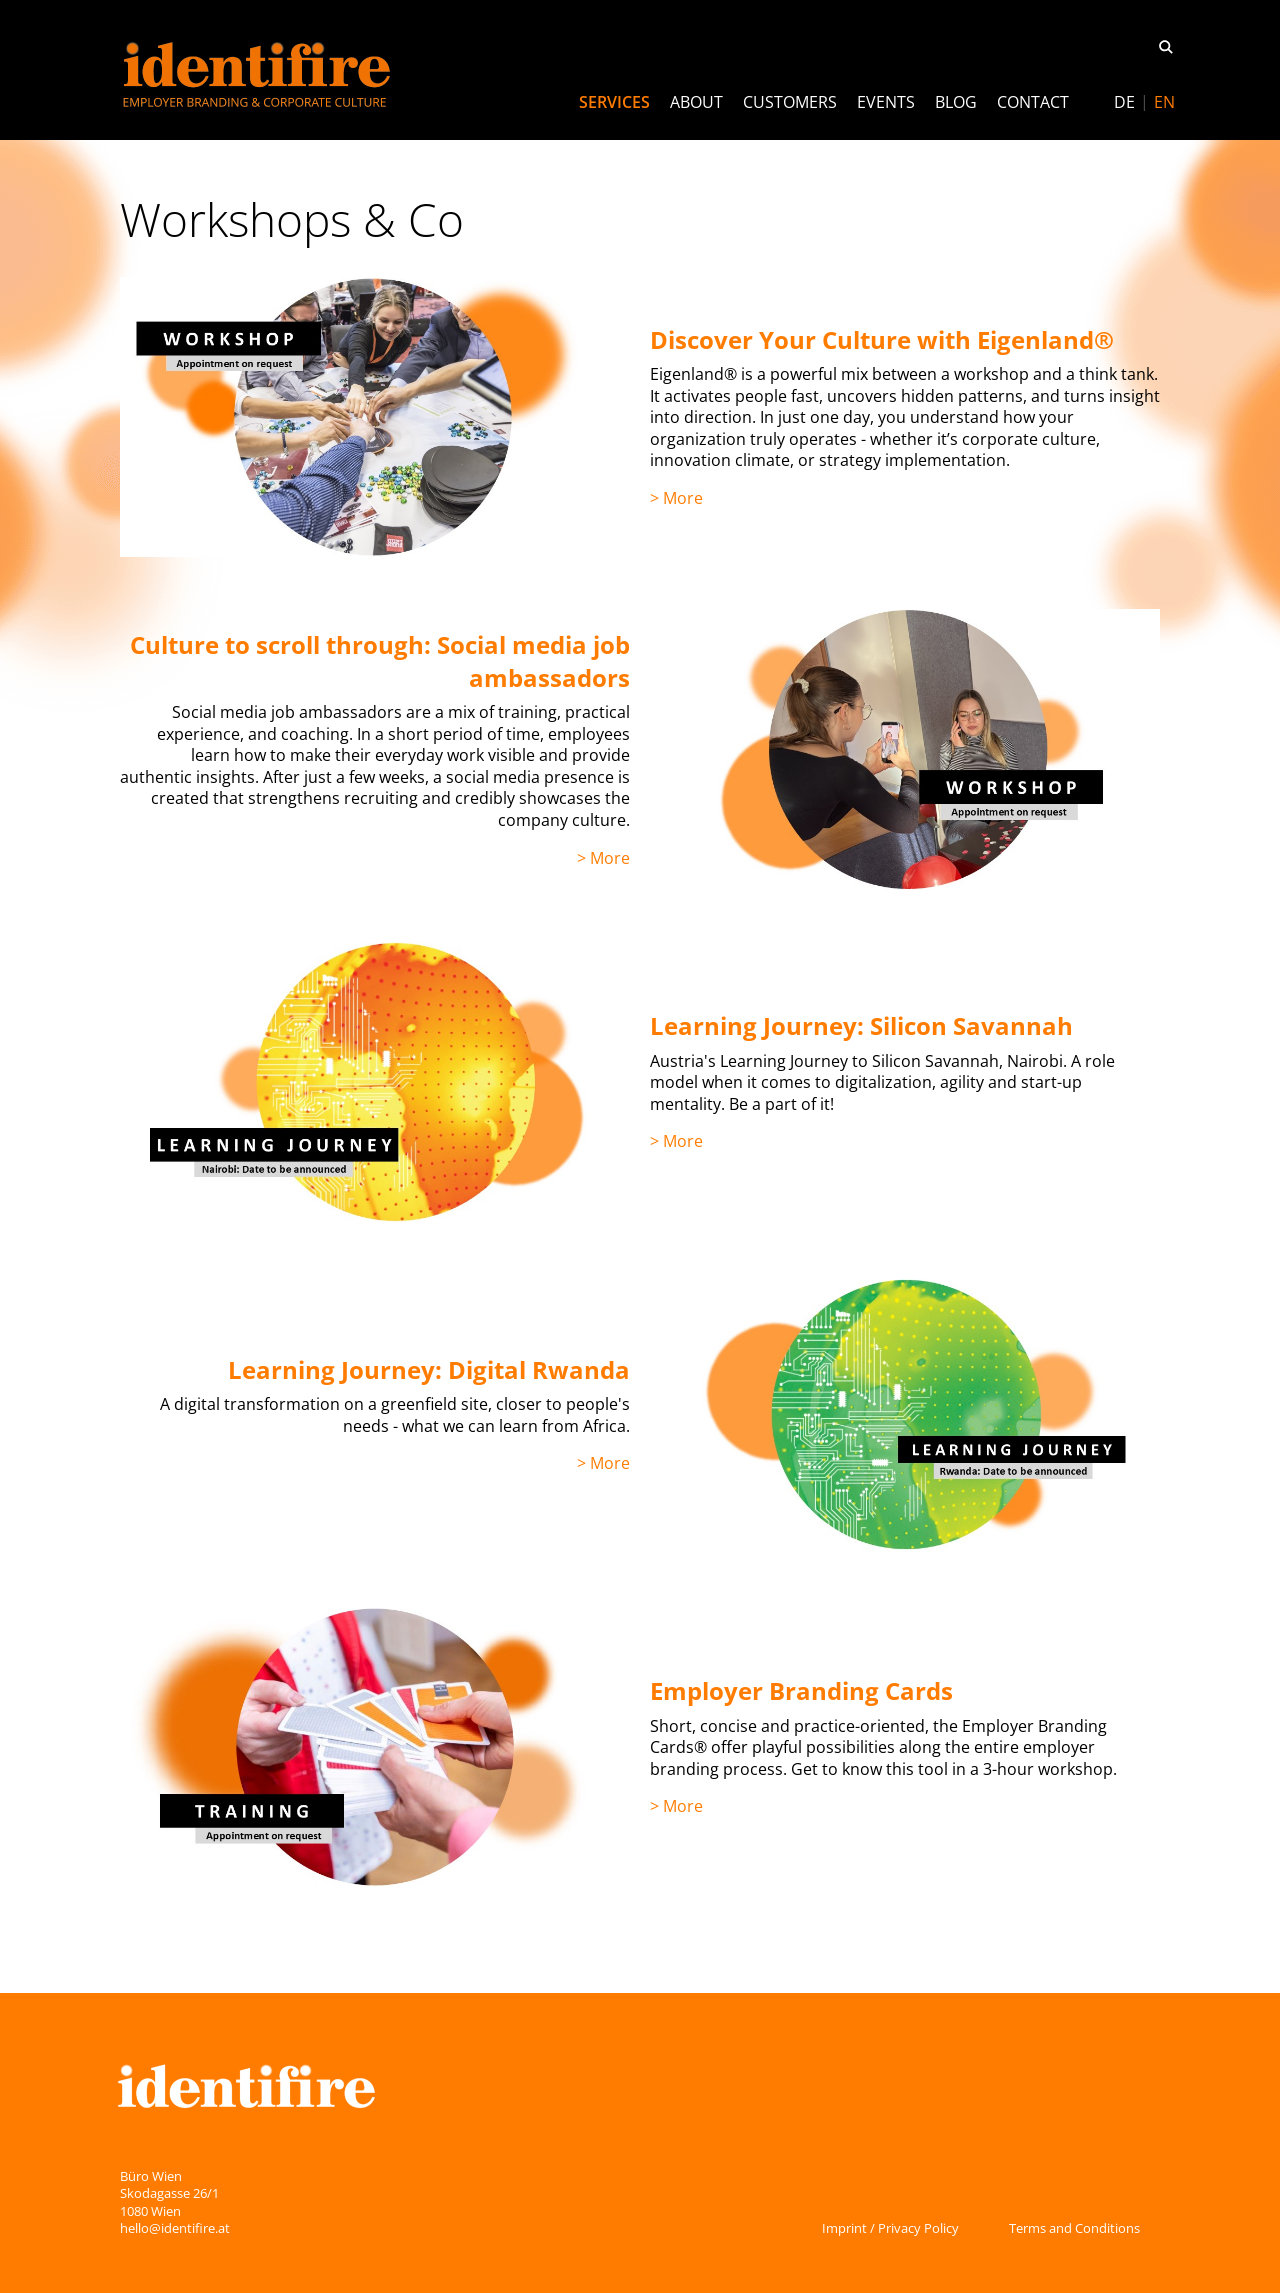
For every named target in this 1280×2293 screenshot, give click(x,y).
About (696, 102)
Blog (956, 102)
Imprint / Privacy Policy (890, 2228)
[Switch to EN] (1164, 102)
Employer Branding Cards (801, 1690)
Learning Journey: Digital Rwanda (429, 1369)
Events (886, 102)
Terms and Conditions (1074, 2228)
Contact (1033, 102)
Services (614, 102)
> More (676, 498)
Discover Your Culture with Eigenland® (882, 339)
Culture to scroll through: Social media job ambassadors (380, 660)
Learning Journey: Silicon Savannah (861, 1025)
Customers (790, 102)
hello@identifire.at (175, 2228)
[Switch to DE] (1124, 102)
